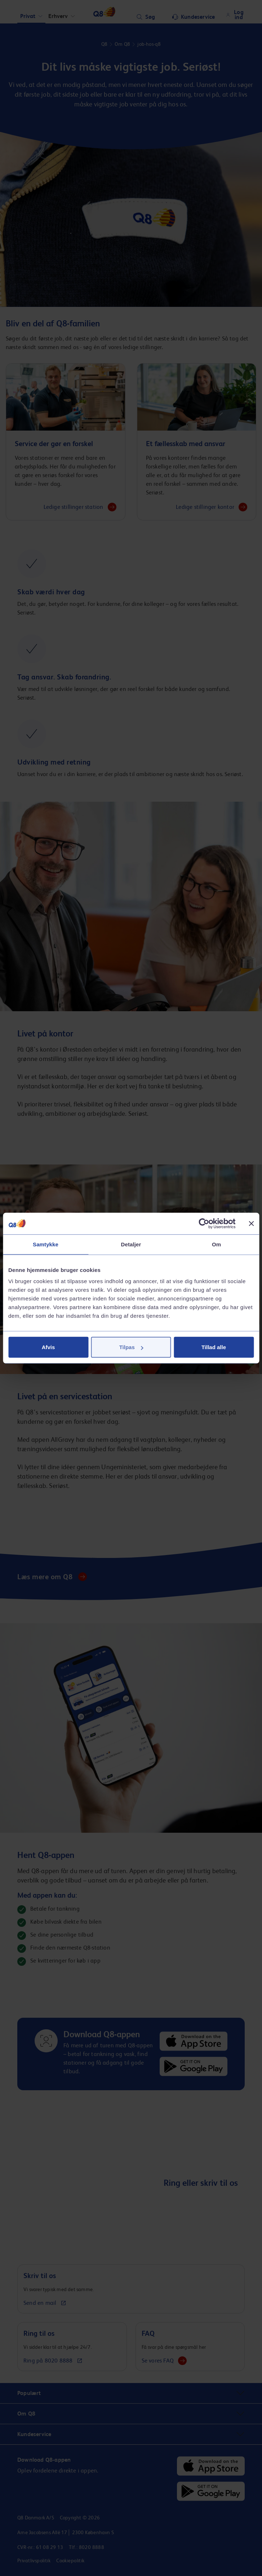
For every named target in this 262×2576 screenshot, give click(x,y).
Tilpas (131, 1347)
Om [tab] (216, 1244)
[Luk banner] (251, 1223)
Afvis (48, 1347)
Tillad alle (213, 1347)
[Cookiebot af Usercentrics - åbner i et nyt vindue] (203, 1223)
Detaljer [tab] (131, 1244)
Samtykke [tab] (45, 1244)
